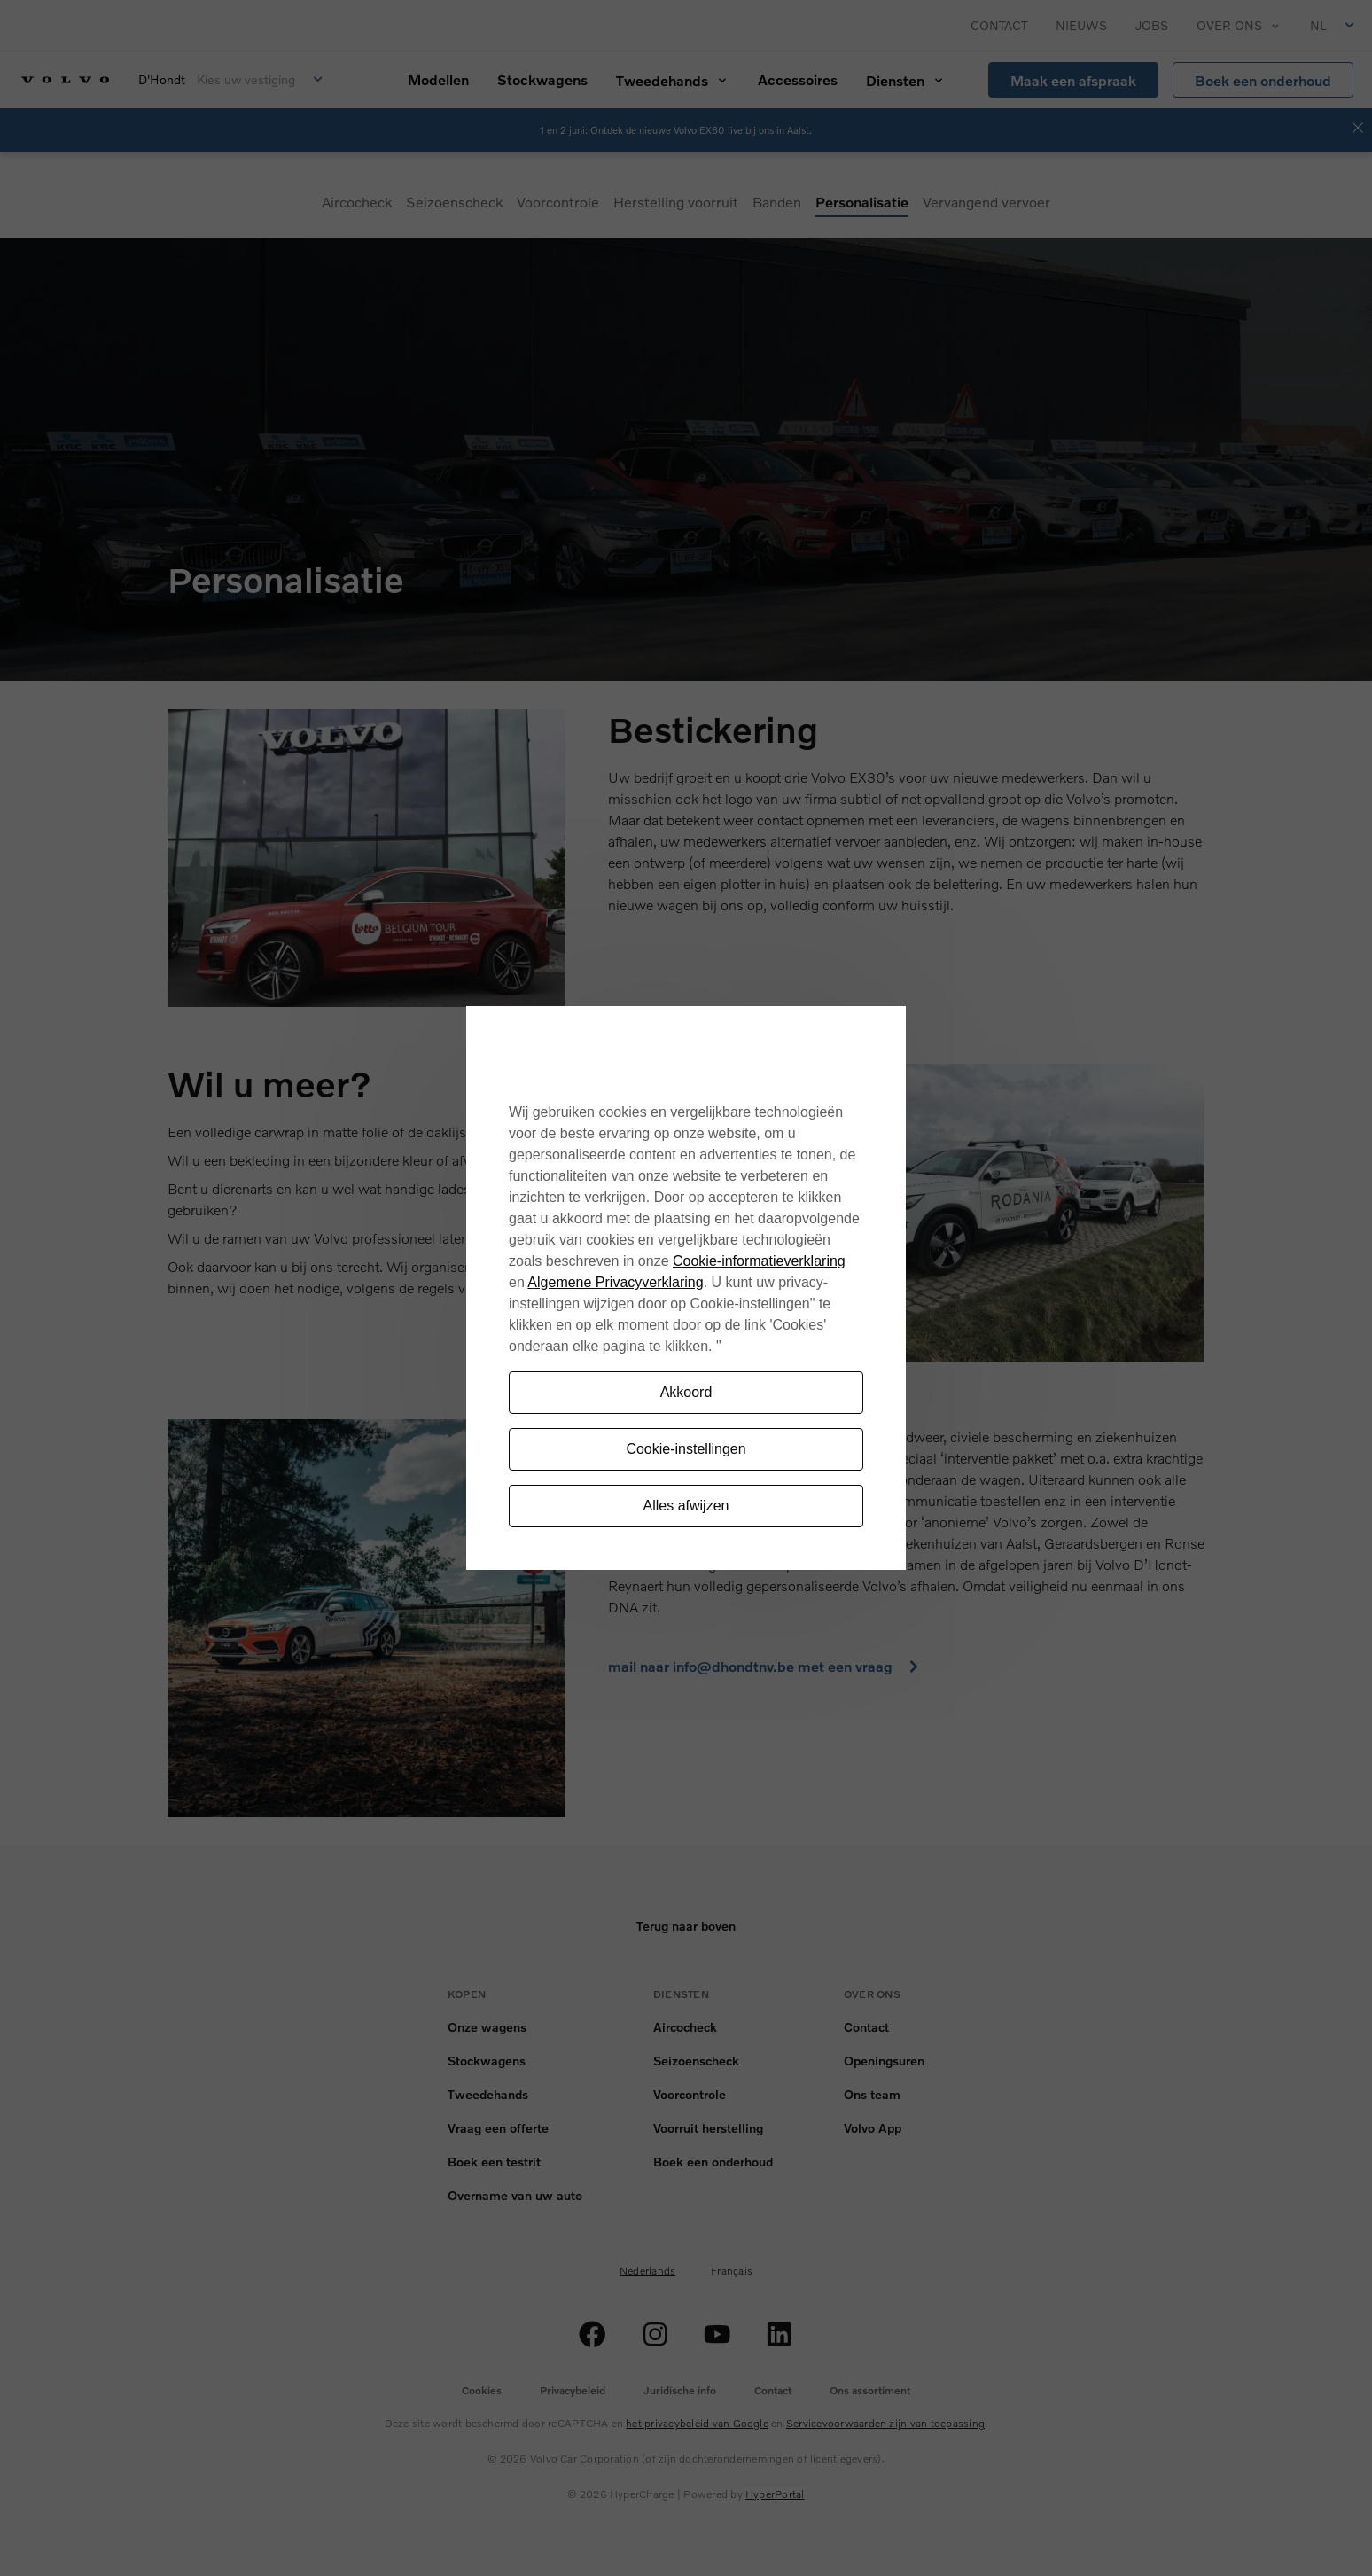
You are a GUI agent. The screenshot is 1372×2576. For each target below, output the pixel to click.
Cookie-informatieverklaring (759, 1260)
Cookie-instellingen (685, 1448)
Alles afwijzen (686, 1505)
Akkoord (686, 1392)
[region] (686, 1288)
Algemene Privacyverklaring (615, 1282)
